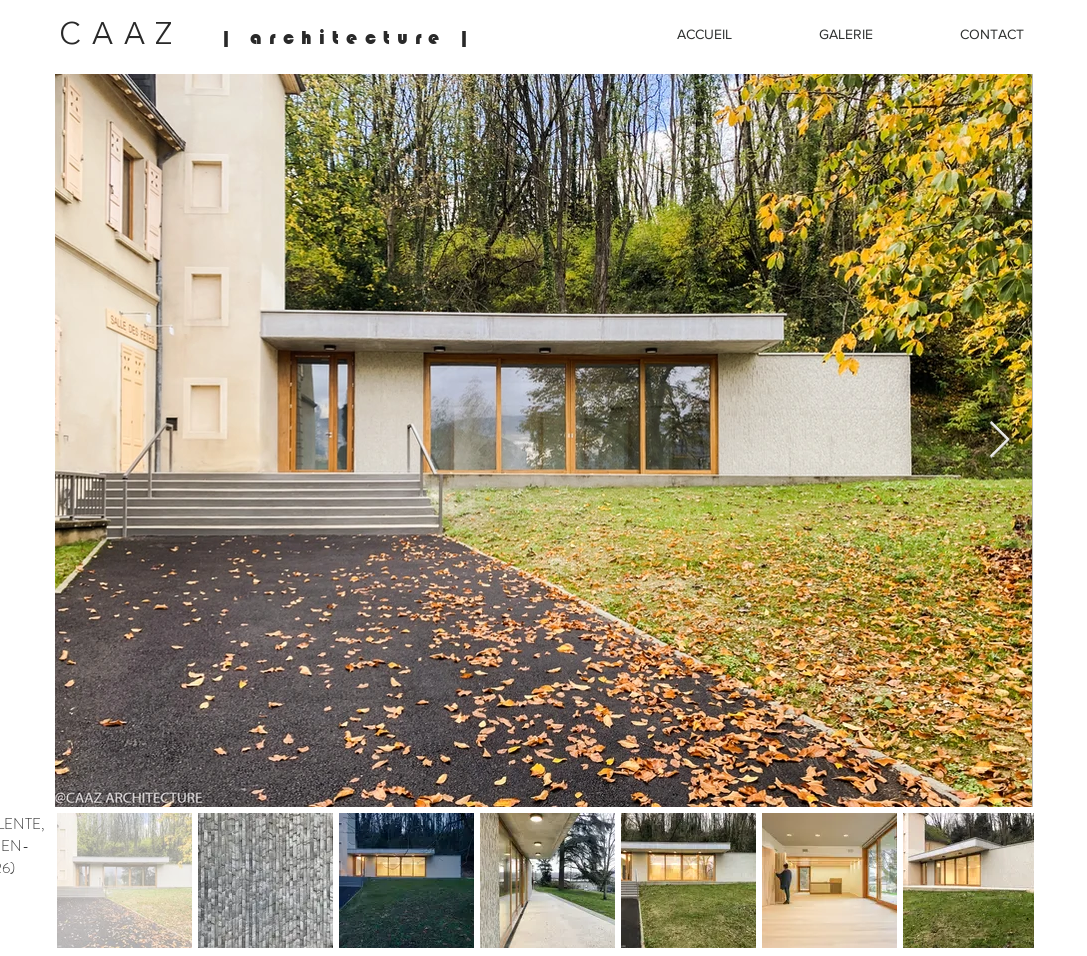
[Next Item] (999, 440)
